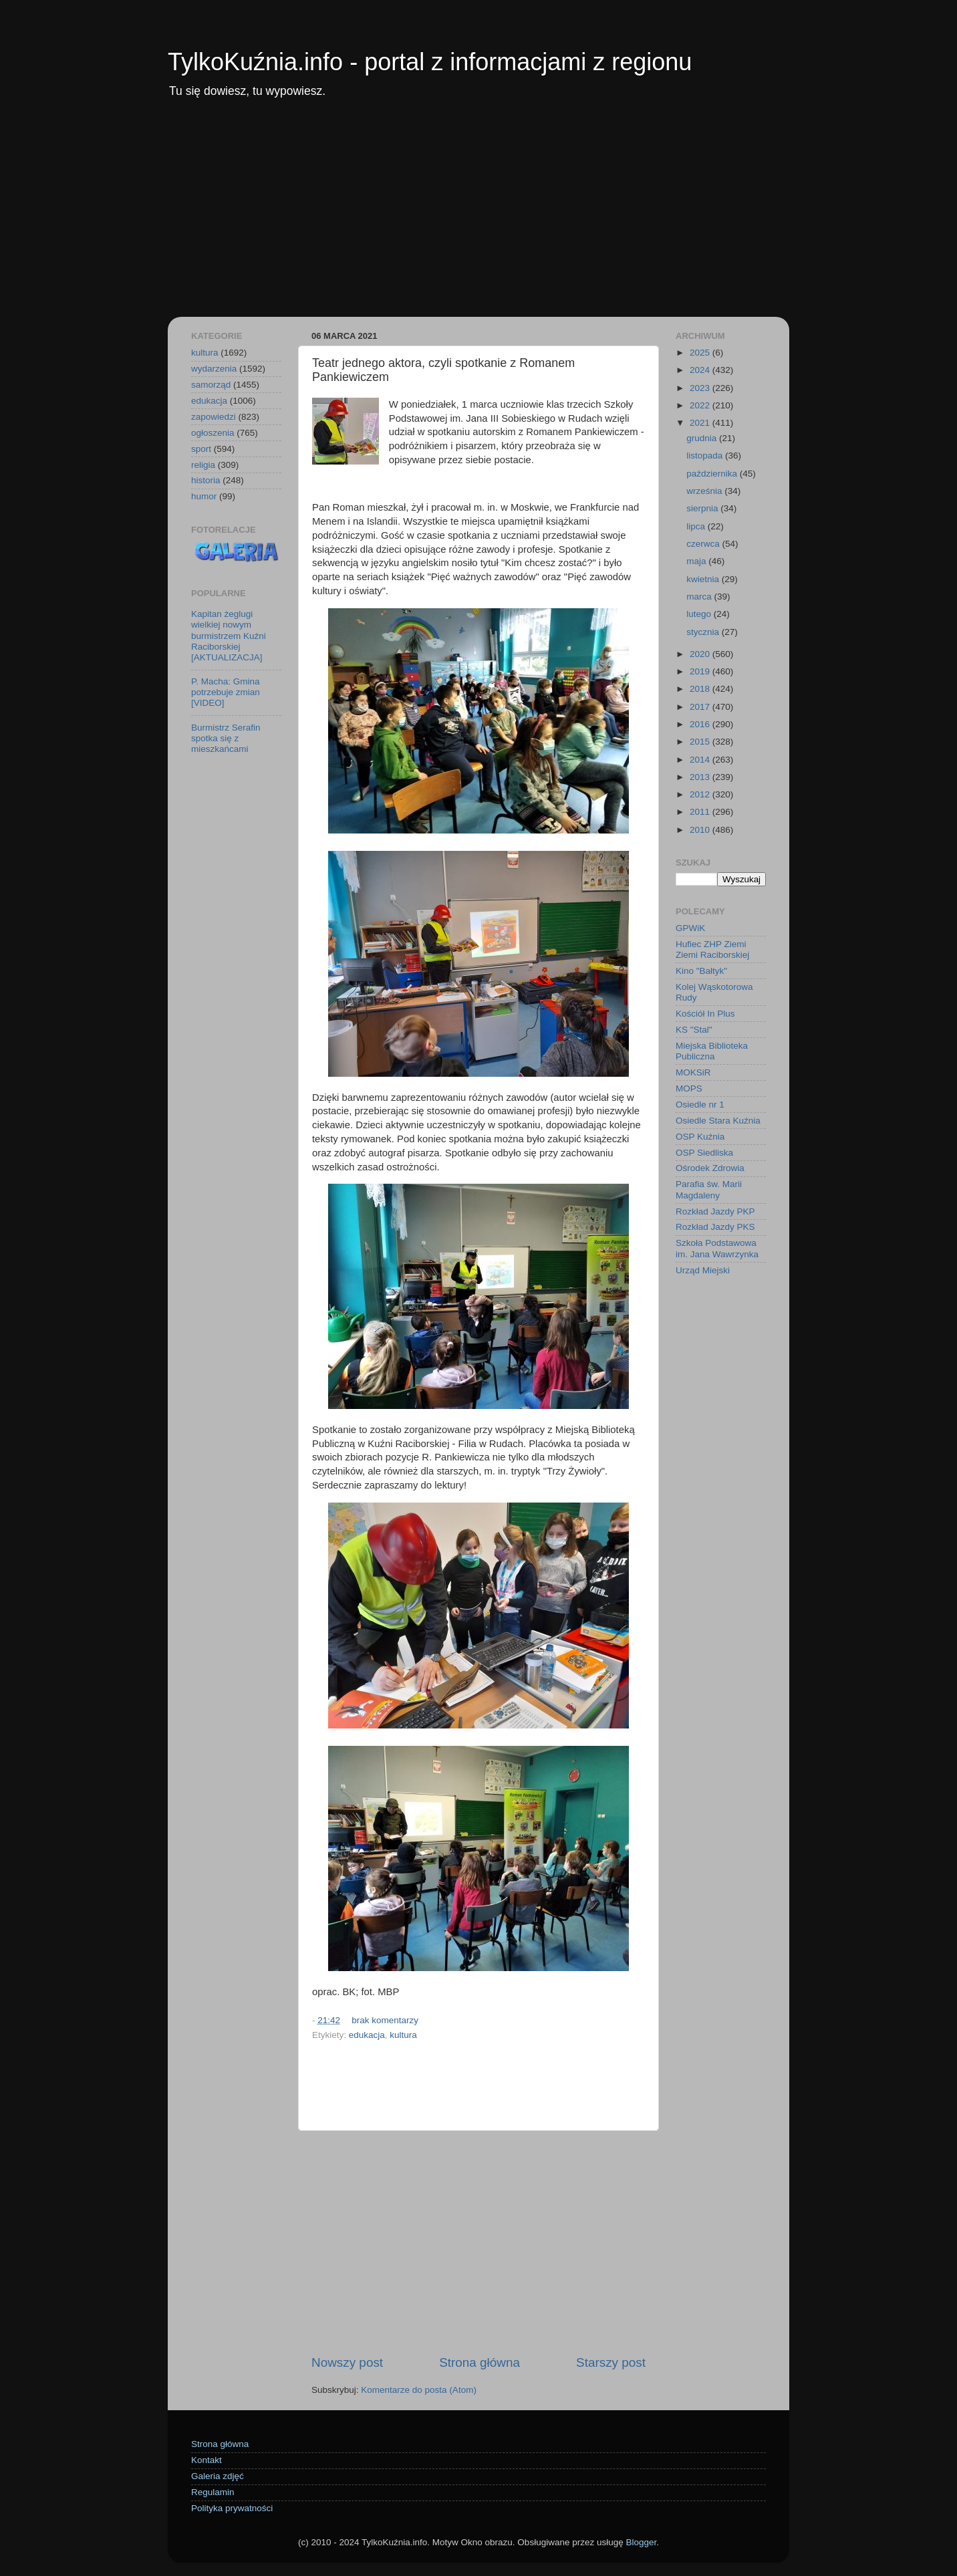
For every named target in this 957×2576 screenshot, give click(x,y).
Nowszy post (347, 2362)
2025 (701, 353)
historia (206, 480)
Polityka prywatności (232, 2508)
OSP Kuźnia (700, 1137)
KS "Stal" (694, 1030)
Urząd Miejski (703, 1270)
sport (201, 449)
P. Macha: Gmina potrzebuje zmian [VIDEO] (225, 692)
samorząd (211, 385)
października (713, 474)
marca (700, 597)
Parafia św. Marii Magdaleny (709, 1189)
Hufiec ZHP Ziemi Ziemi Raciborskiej (712, 949)
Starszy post (611, 2362)
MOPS (689, 1088)
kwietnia (704, 579)
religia (203, 465)
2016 (701, 724)
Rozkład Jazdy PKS (715, 1227)
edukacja (367, 2035)
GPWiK (690, 928)
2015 (701, 742)
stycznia (704, 632)
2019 (701, 671)
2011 (701, 812)
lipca (697, 526)
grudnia (702, 438)
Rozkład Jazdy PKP (715, 1211)
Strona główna (479, 2362)
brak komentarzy (385, 2020)
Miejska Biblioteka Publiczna (712, 1051)
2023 (701, 388)
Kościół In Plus (705, 1014)
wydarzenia (214, 369)
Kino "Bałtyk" (701, 971)
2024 (701, 370)
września (705, 491)
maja (697, 561)
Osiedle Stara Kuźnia (718, 1121)
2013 (701, 777)
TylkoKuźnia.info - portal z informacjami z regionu (430, 62)
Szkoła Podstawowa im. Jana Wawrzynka (717, 1248)
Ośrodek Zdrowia (710, 1168)
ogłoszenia (213, 433)
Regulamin (213, 2492)
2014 (701, 760)
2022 (701, 405)
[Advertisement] (478, 216)
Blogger (641, 2542)
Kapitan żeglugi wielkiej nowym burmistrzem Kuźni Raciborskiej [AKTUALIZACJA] (228, 635)
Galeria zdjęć (217, 2476)
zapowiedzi (213, 417)
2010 (701, 830)
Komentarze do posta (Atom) (418, 2390)
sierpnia (703, 508)
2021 (701, 423)
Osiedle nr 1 (700, 1105)
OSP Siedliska (704, 1153)
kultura (403, 2035)
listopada (705, 455)
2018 (701, 689)
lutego (700, 614)
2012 (701, 794)
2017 (701, 707)
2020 (701, 654)
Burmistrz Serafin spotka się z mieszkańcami (226, 738)
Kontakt (206, 2460)
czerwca (704, 544)
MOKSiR (693, 1072)
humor (204, 496)
